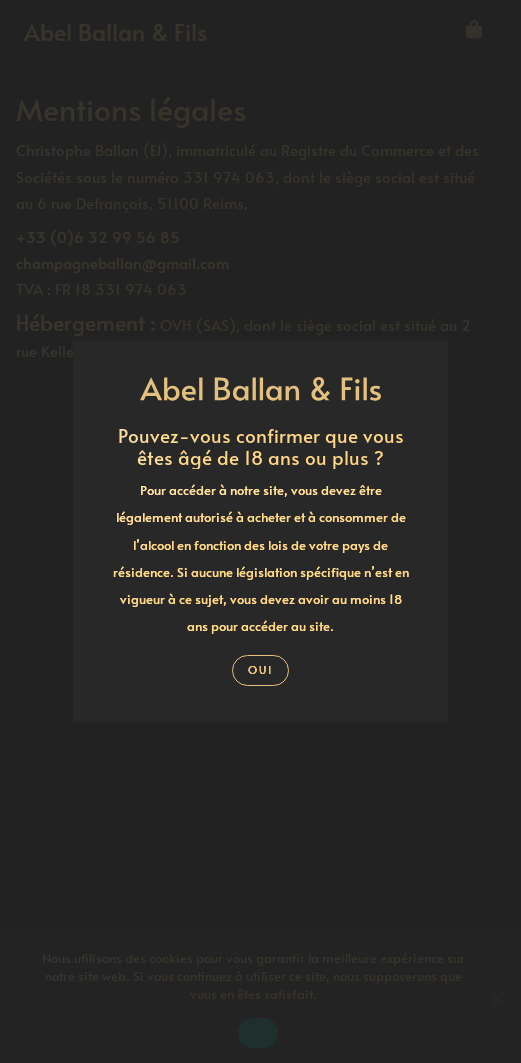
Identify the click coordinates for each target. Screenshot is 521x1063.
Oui (260, 669)
